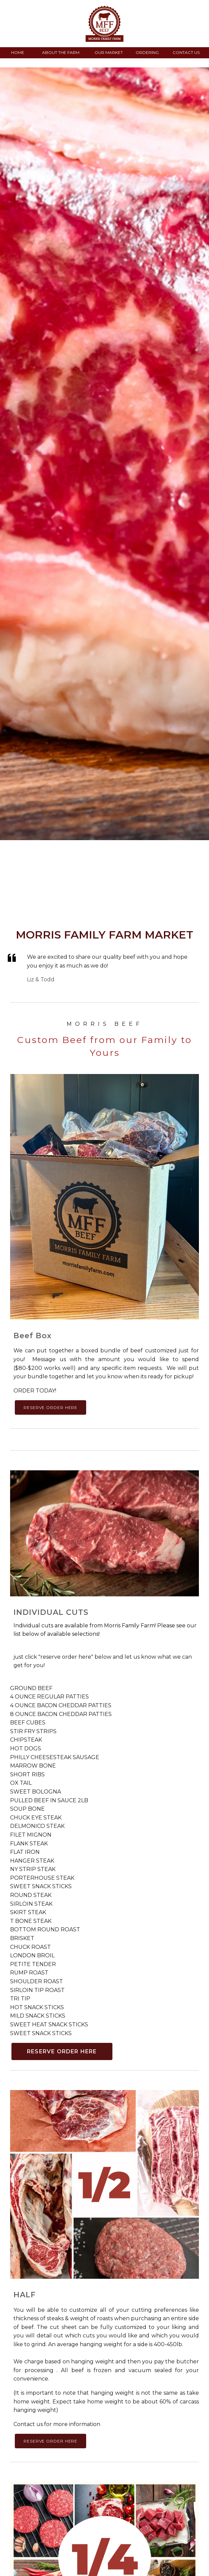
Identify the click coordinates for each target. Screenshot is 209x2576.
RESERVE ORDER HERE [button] (50, 1407)
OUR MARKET (109, 52)
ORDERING (147, 52)
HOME (17, 52)
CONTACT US (186, 52)
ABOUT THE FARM (60, 52)
